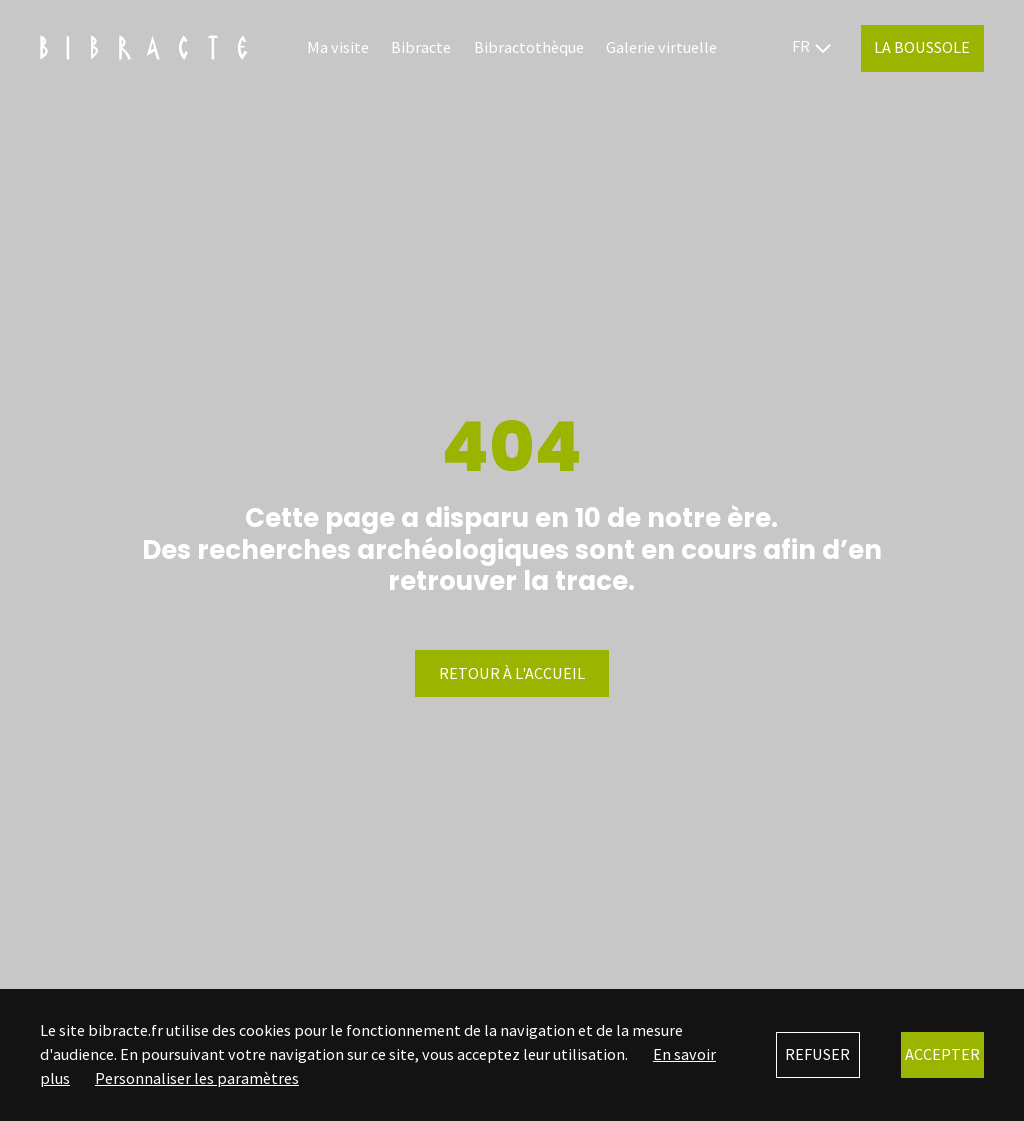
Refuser (817, 1054)
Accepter (942, 1054)
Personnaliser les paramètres (197, 1078)
